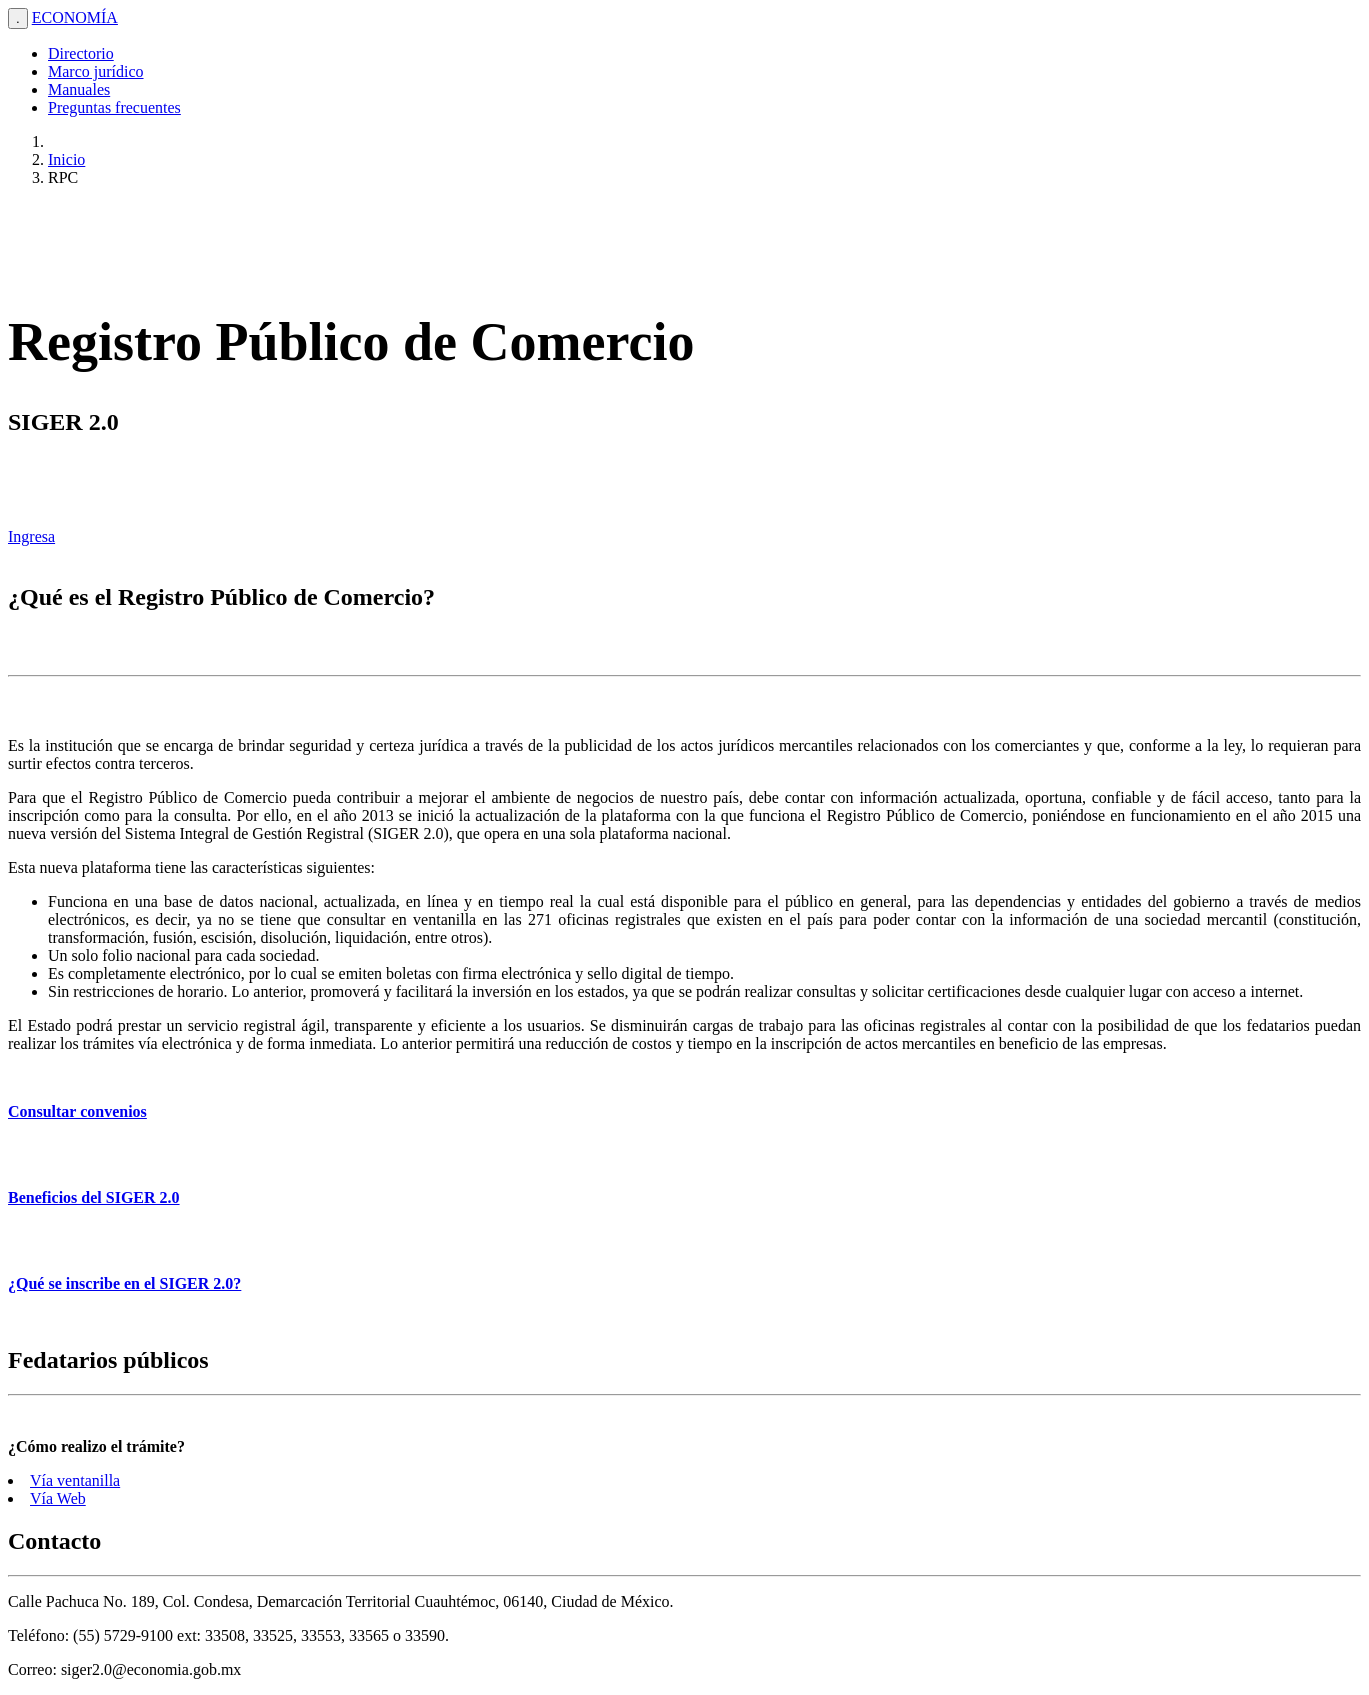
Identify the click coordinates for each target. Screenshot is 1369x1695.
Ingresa (31, 536)
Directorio (81, 53)
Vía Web (58, 1498)
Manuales (79, 89)
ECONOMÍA (75, 17)
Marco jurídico (96, 71)
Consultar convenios (77, 1111)
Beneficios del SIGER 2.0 (94, 1197)
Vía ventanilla (75, 1480)
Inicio (66, 159)
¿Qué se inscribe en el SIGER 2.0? (124, 1283)
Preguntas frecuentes (114, 107)
